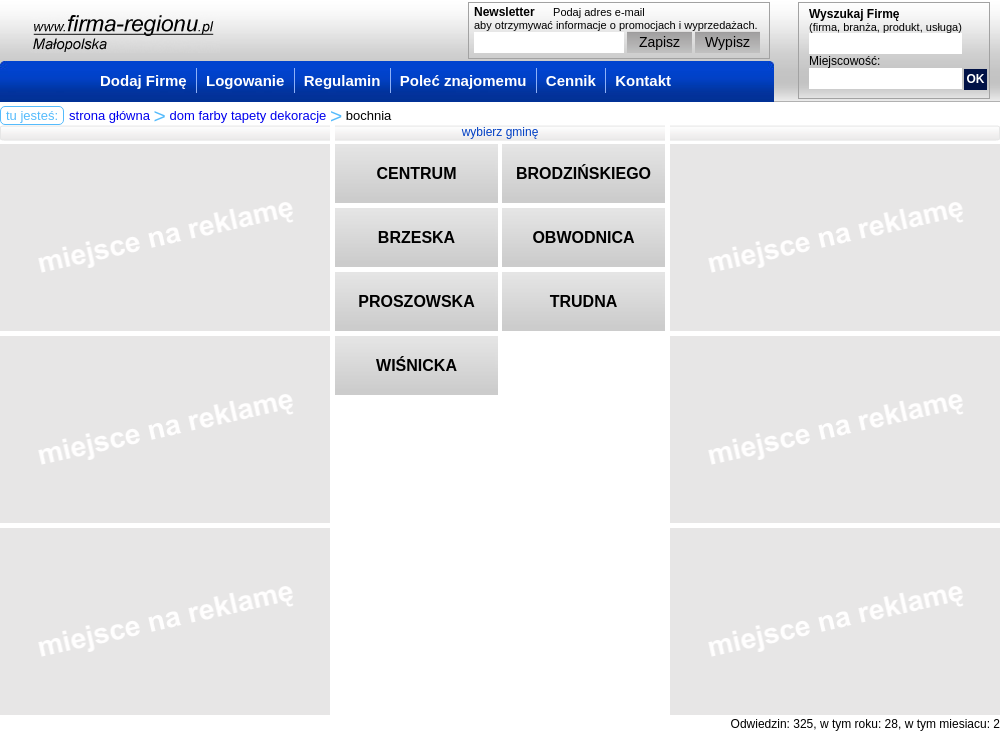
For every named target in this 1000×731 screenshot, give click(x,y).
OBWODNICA (583, 237)
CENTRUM (417, 173)
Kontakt (643, 80)
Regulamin (342, 80)
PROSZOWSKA (416, 301)
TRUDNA (584, 301)
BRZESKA (416, 237)
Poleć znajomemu (463, 80)
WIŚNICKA (416, 365)
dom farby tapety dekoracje (248, 115)
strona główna (109, 115)
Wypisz (727, 42)
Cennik (571, 80)
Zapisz (659, 42)
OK (976, 79)
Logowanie (245, 80)
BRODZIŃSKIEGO (583, 173)
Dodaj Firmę (143, 80)
